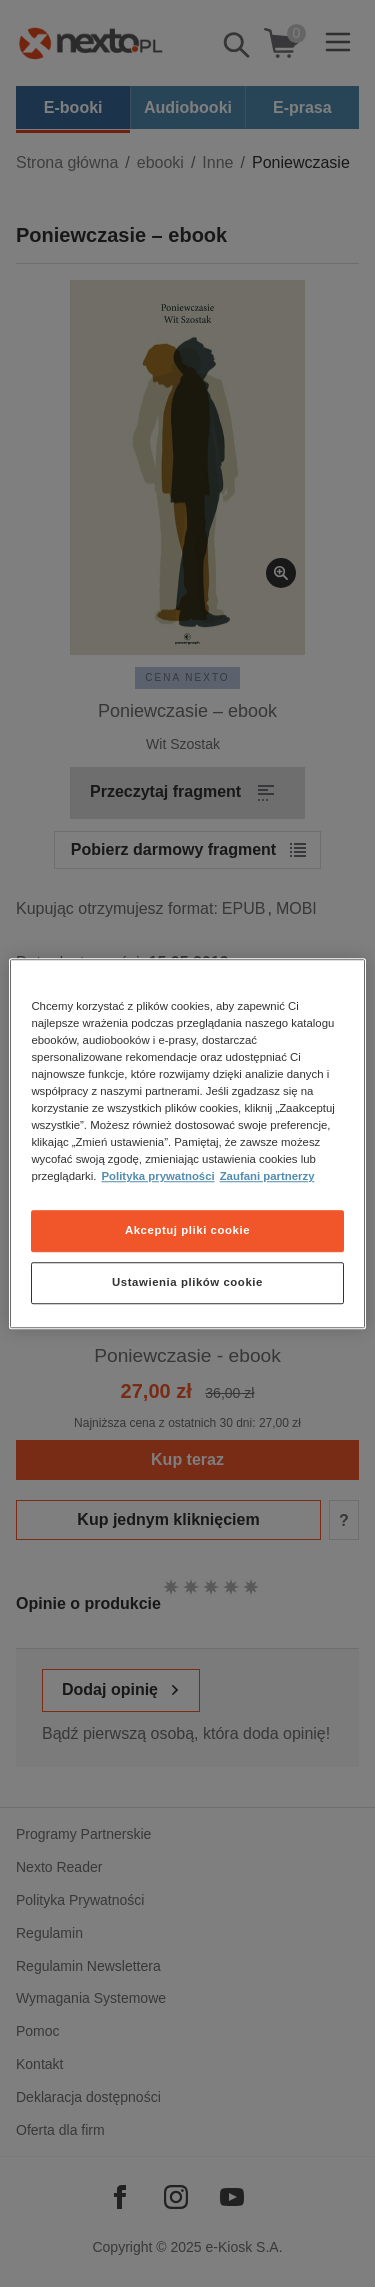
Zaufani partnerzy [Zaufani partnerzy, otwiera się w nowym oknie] (267, 1176)
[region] (187, 1144)
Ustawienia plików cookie (187, 1282)
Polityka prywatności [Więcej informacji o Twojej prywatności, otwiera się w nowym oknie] (158, 1176)
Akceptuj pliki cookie (187, 1230)
